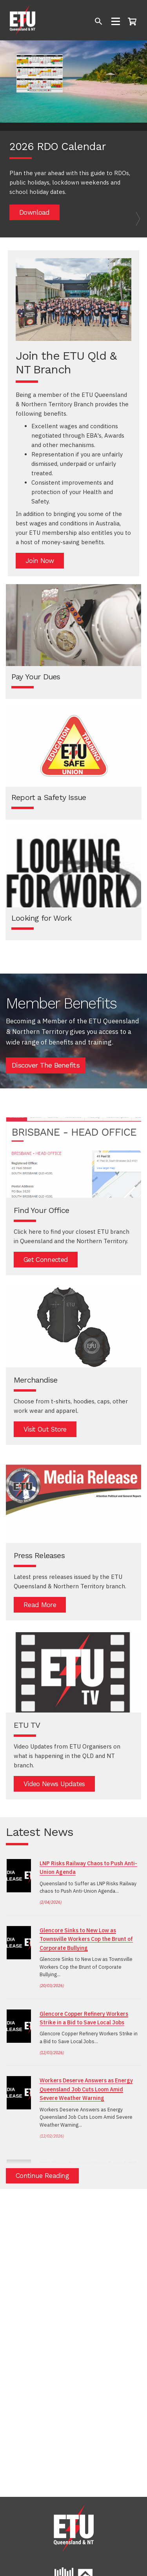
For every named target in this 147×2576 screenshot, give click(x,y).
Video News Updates (54, 1784)
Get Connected (46, 1260)
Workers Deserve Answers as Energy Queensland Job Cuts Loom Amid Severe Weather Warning (86, 2089)
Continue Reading (42, 2176)
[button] (11, 138)
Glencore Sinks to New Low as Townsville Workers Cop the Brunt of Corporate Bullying (86, 1939)
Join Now (39, 561)
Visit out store (45, 1429)
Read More (40, 1605)
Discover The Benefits (46, 1065)
